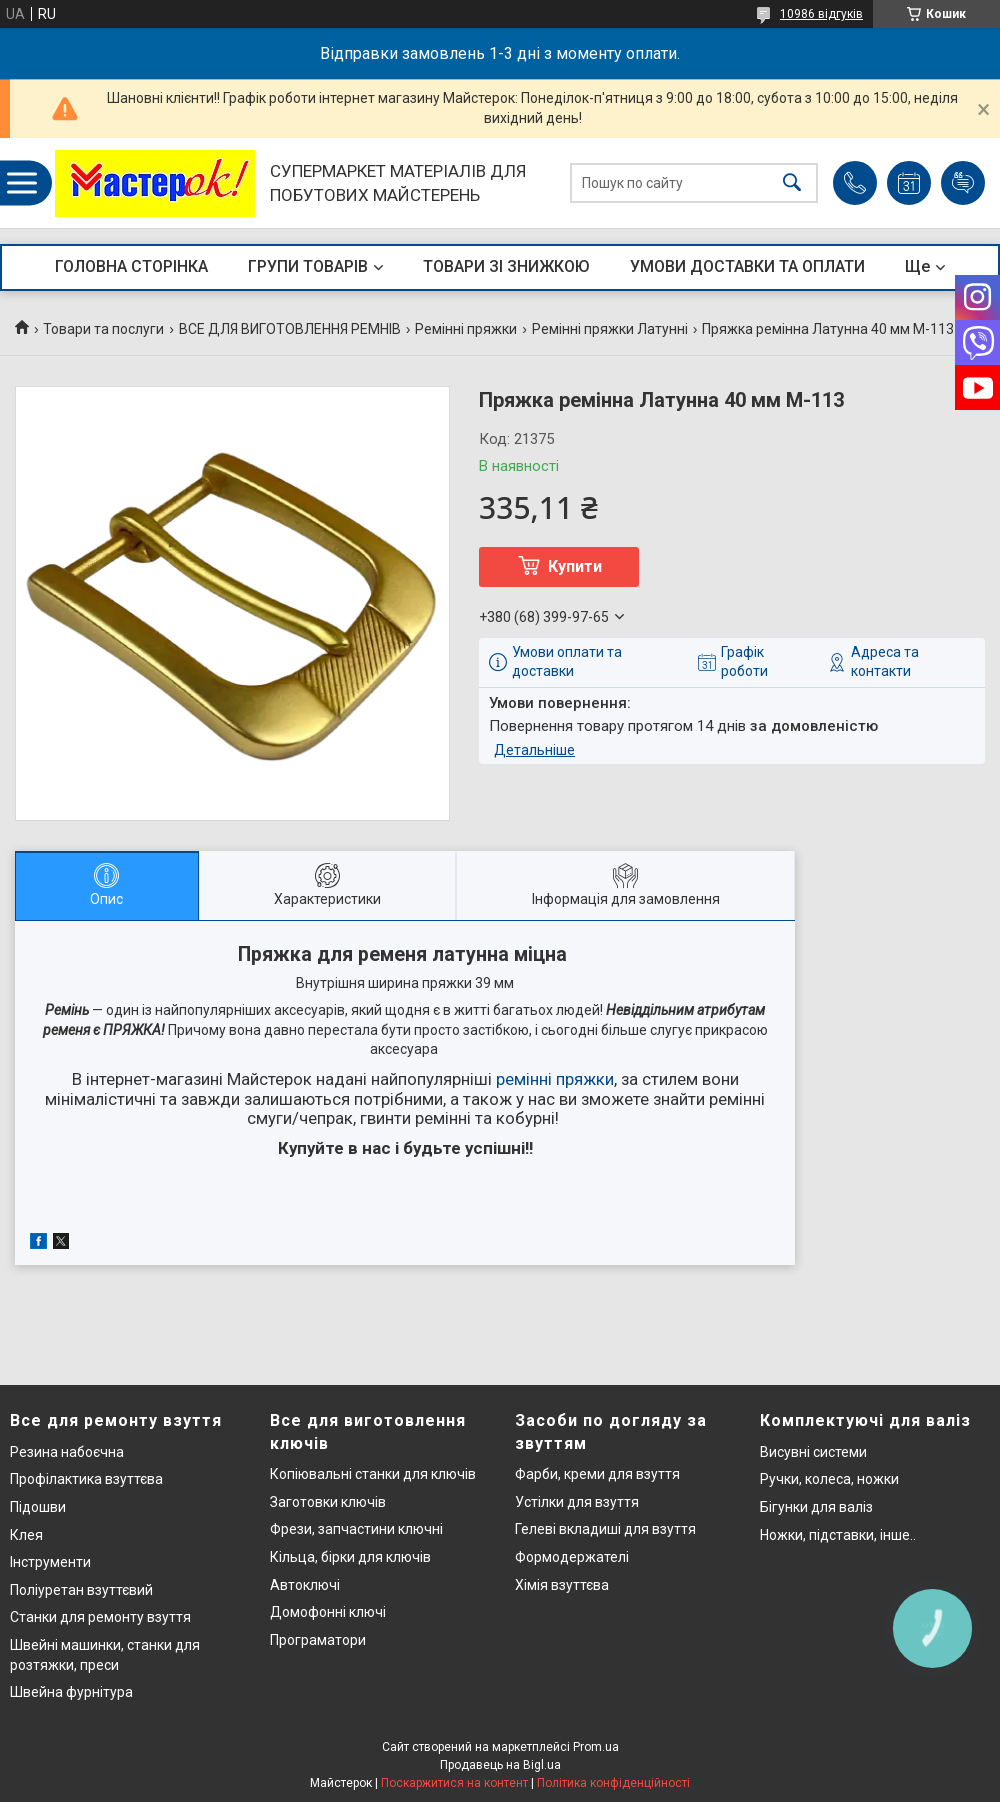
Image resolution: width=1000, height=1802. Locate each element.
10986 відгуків (821, 14)
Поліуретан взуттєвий (81, 1590)
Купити (575, 566)
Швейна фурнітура (71, 1692)
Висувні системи (813, 1452)
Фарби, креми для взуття (597, 1474)
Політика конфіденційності (613, 1783)
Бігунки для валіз (816, 1507)
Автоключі (305, 1585)
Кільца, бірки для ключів (350, 1557)
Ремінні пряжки (466, 329)
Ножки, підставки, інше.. (838, 1535)
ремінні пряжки (555, 1079)
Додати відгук (963, 183)
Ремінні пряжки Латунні (610, 329)
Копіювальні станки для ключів (373, 1474)
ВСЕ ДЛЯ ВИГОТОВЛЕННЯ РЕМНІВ (290, 329)
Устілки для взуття (577, 1502)
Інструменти (50, 1562)
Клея (26, 1535)
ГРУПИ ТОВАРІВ (308, 266)
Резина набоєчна (67, 1452)
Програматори (318, 1640)
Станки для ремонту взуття (100, 1617)
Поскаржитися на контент (454, 1783)
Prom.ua (596, 1747)
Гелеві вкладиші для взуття (605, 1529)
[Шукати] (792, 183)
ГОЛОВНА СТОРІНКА (131, 266)
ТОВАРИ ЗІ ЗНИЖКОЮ (506, 266)
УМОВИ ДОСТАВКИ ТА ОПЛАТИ (747, 266)
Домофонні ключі (328, 1612)
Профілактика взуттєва (86, 1479)
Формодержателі (572, 1557)
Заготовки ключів (328, 1502)
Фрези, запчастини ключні (356, 1529)
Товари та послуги (103, 329)
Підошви (38, 1507)
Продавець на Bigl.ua (500, 1765)
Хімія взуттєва (562, 1585)
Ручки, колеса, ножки (829, 1479)
